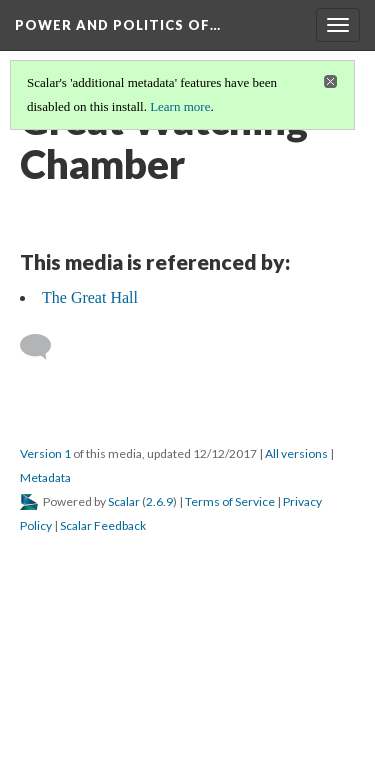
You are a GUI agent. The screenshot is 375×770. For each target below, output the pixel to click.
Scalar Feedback (103, 525)
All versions (296, 453)
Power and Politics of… (118, 25)
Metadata (45, 477)
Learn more (180, 106)
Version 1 (45, 453)
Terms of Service (230, 501)
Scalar (124, 501)
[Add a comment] (44, 347)
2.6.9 (159, 501)
